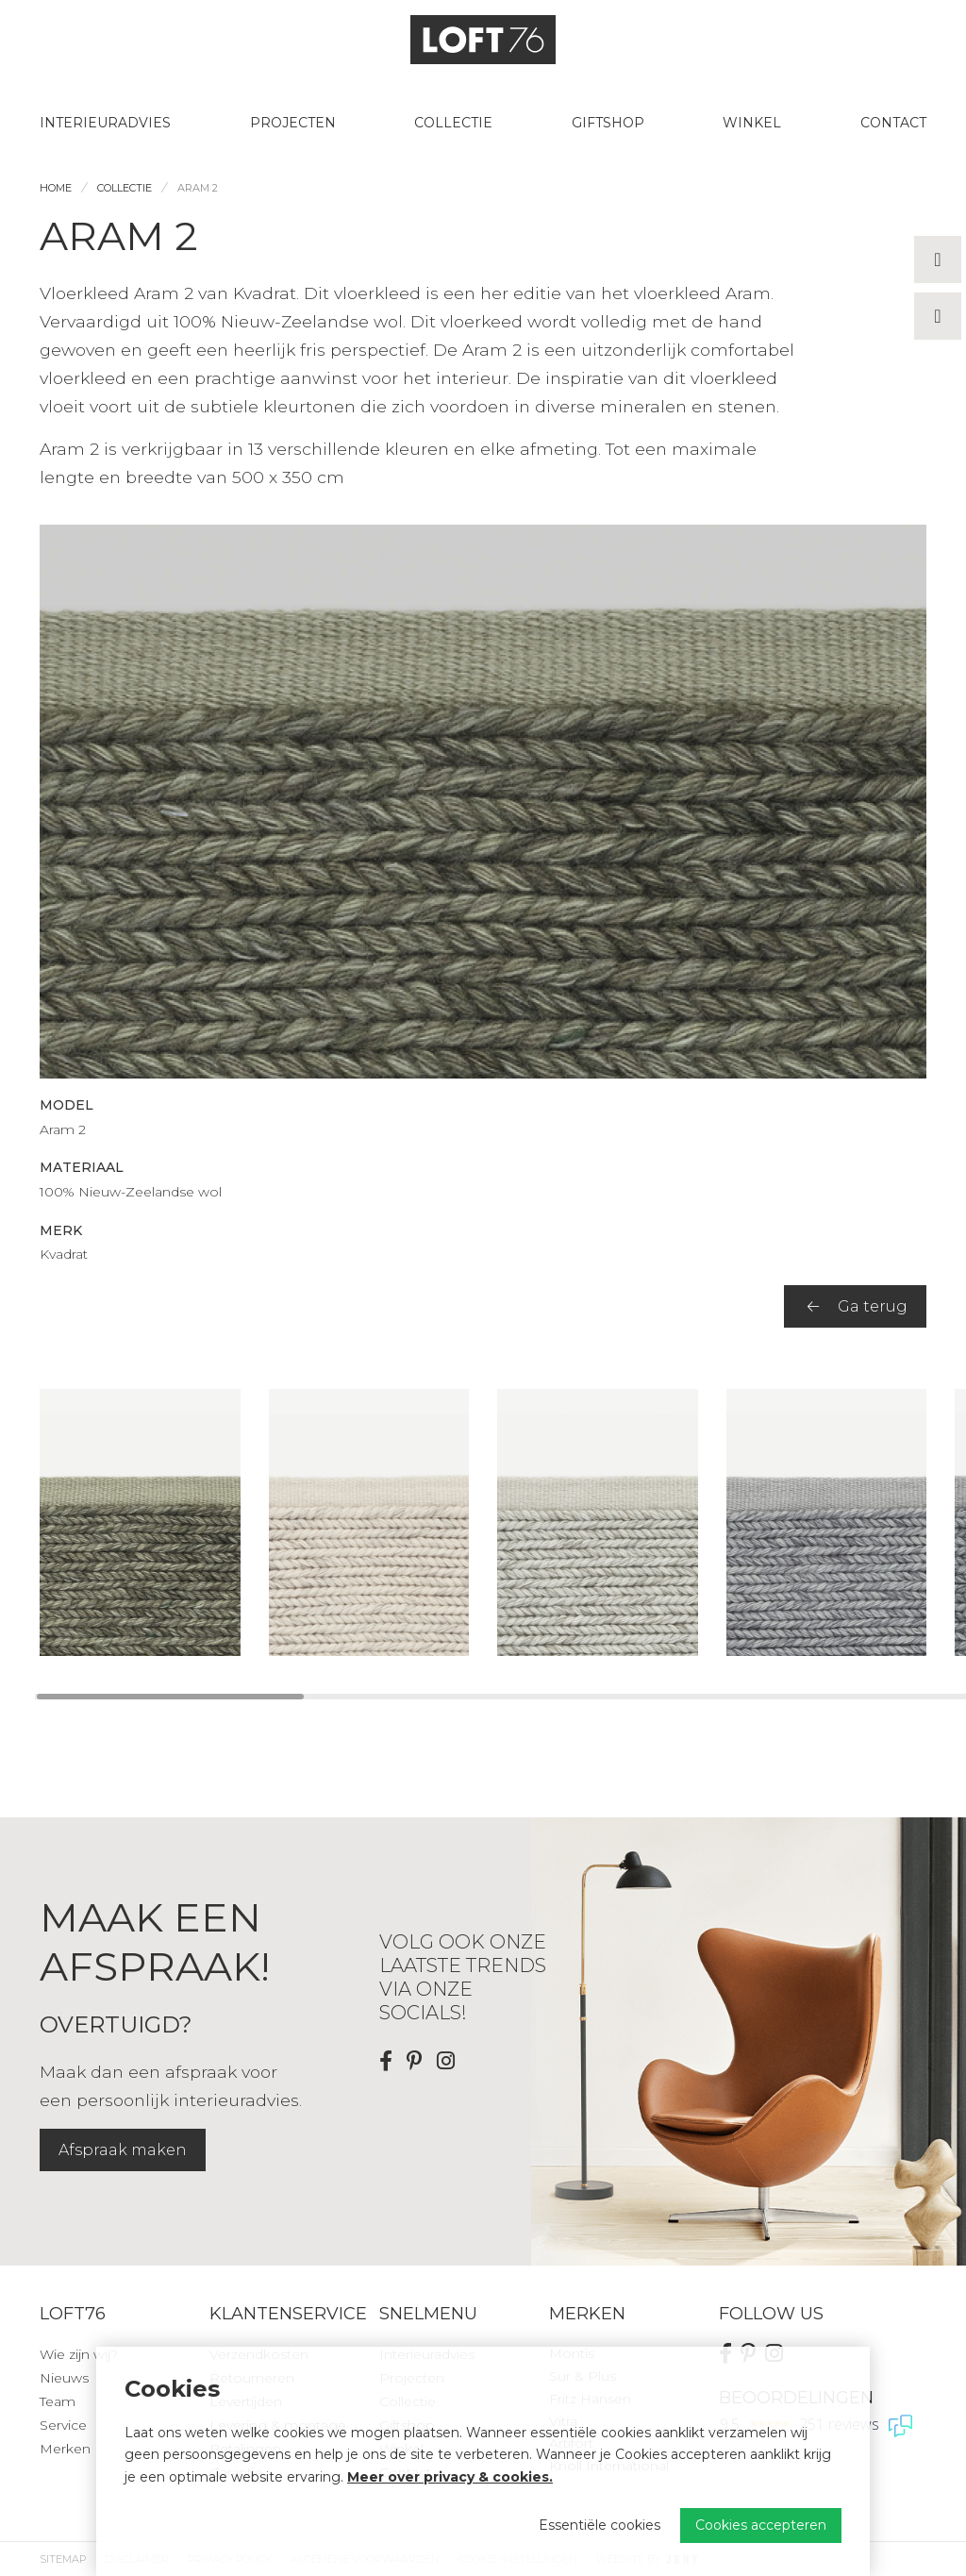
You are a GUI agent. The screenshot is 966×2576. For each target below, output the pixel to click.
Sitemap (63, 2559)
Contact (893, 122)
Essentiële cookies (599, 2525)
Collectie (453, 122)
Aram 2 (197, 187)
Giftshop (608, 122)
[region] (483, 1522)
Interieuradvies (105, 122)
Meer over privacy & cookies (448, 2476)
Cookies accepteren (760, 2525)
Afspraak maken (122, 2150)
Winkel (752, 122)
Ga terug (858, 1306)
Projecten (293, 122)
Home (56, 187)
